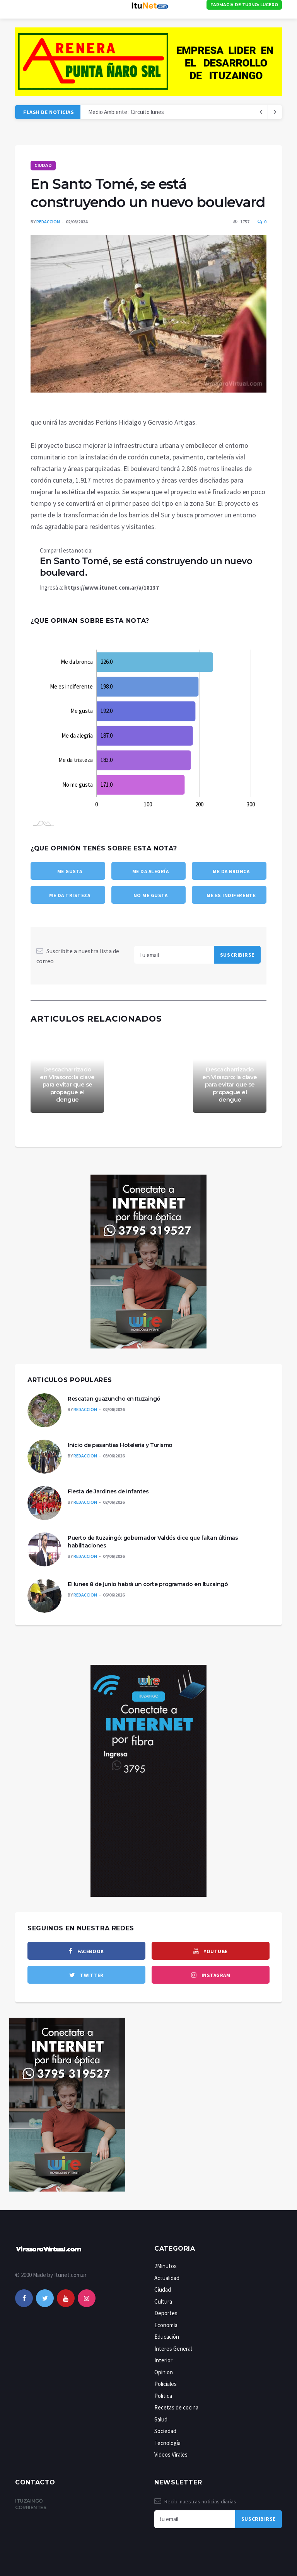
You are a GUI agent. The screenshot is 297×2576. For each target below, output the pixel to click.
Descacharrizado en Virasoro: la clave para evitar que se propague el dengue (67, 1084)
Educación (166, 2336)
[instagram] (211, 1975)
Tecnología (167, 2443)
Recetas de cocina (176, 2407)
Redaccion (48, 221)
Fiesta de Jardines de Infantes (108, 1491)
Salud (160, 2419)
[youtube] (211, 1951)
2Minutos (165, 2266)
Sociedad (165, 2431)
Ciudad (43, 165)
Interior (163, 2360)
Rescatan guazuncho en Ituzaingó (114, 1398)
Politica (163, 2395)
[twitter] (86, 1975)
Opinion (163, 2372)
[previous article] (275, 112)
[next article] (261, 112)
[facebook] (86, 1951)
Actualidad (166, 2278)
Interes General (173, 2348)
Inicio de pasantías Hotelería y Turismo (120, 1445)
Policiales (165, 2383)
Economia (166, 2325)
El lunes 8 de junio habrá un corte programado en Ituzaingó (148, 1584)
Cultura (163, 2301)
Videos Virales (171, 2454)
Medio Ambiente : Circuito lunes (126, 112)
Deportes (166, 2313)
